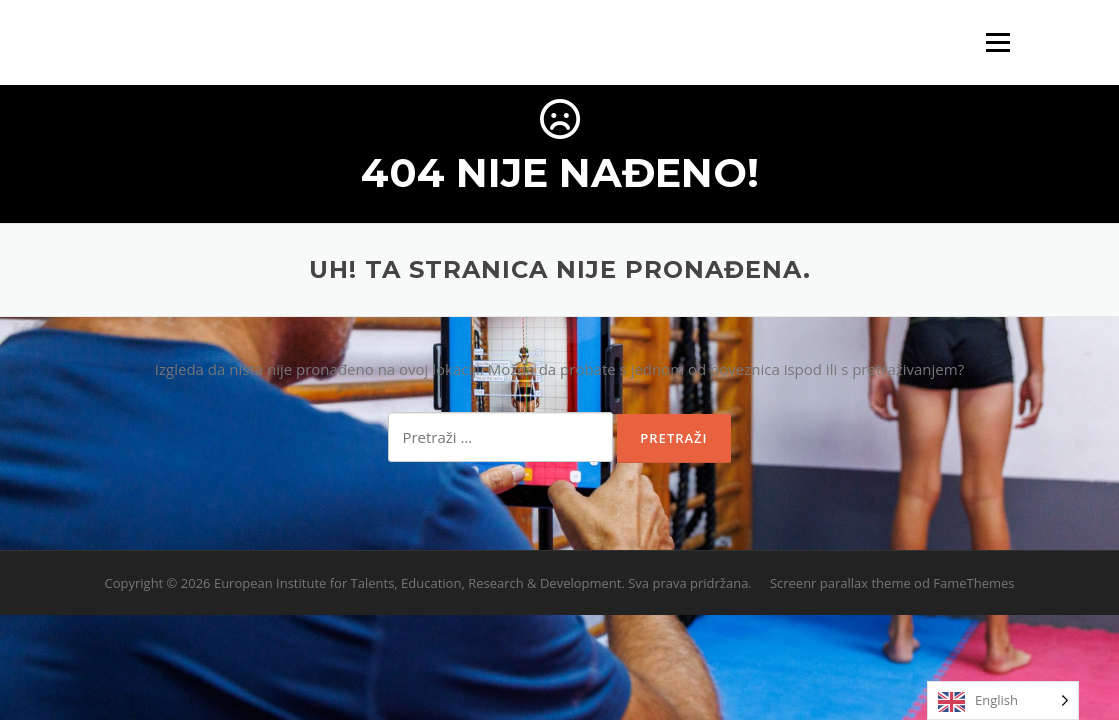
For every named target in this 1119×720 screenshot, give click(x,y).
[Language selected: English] (1003, 700)
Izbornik (997, 42)
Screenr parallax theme (840, 583)
